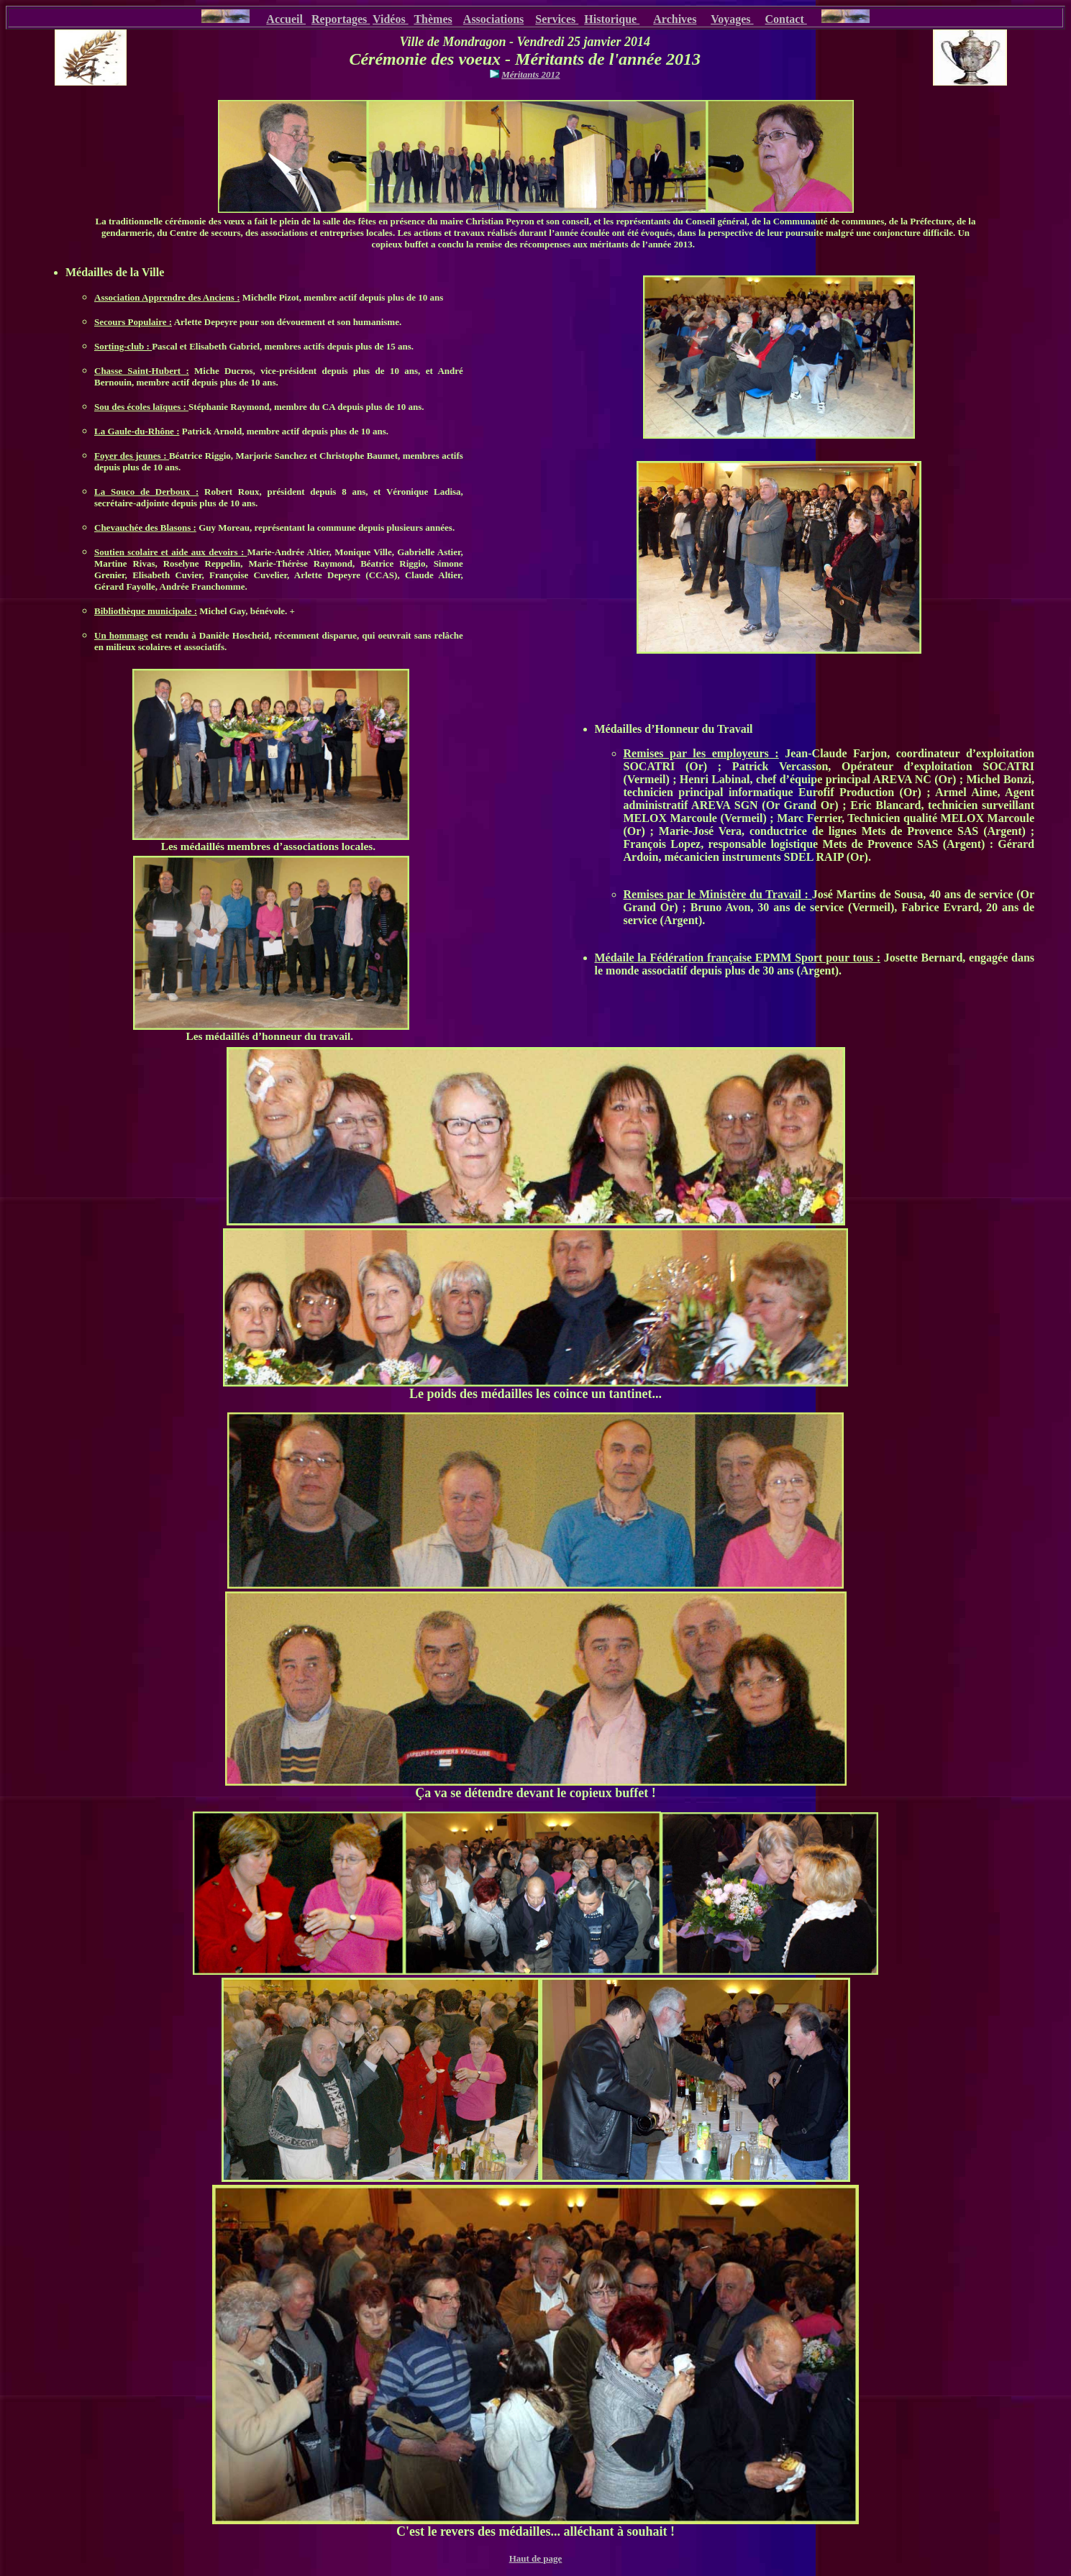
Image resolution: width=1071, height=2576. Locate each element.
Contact (786, 19)
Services (556, 19)
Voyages (732, 19)
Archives (674, 19)
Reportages (340, 19)
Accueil (286, 19)
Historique (611, 19)
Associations (493, 19)
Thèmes (433, 19)
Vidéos (391, 19)
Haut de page (535, 2558)
